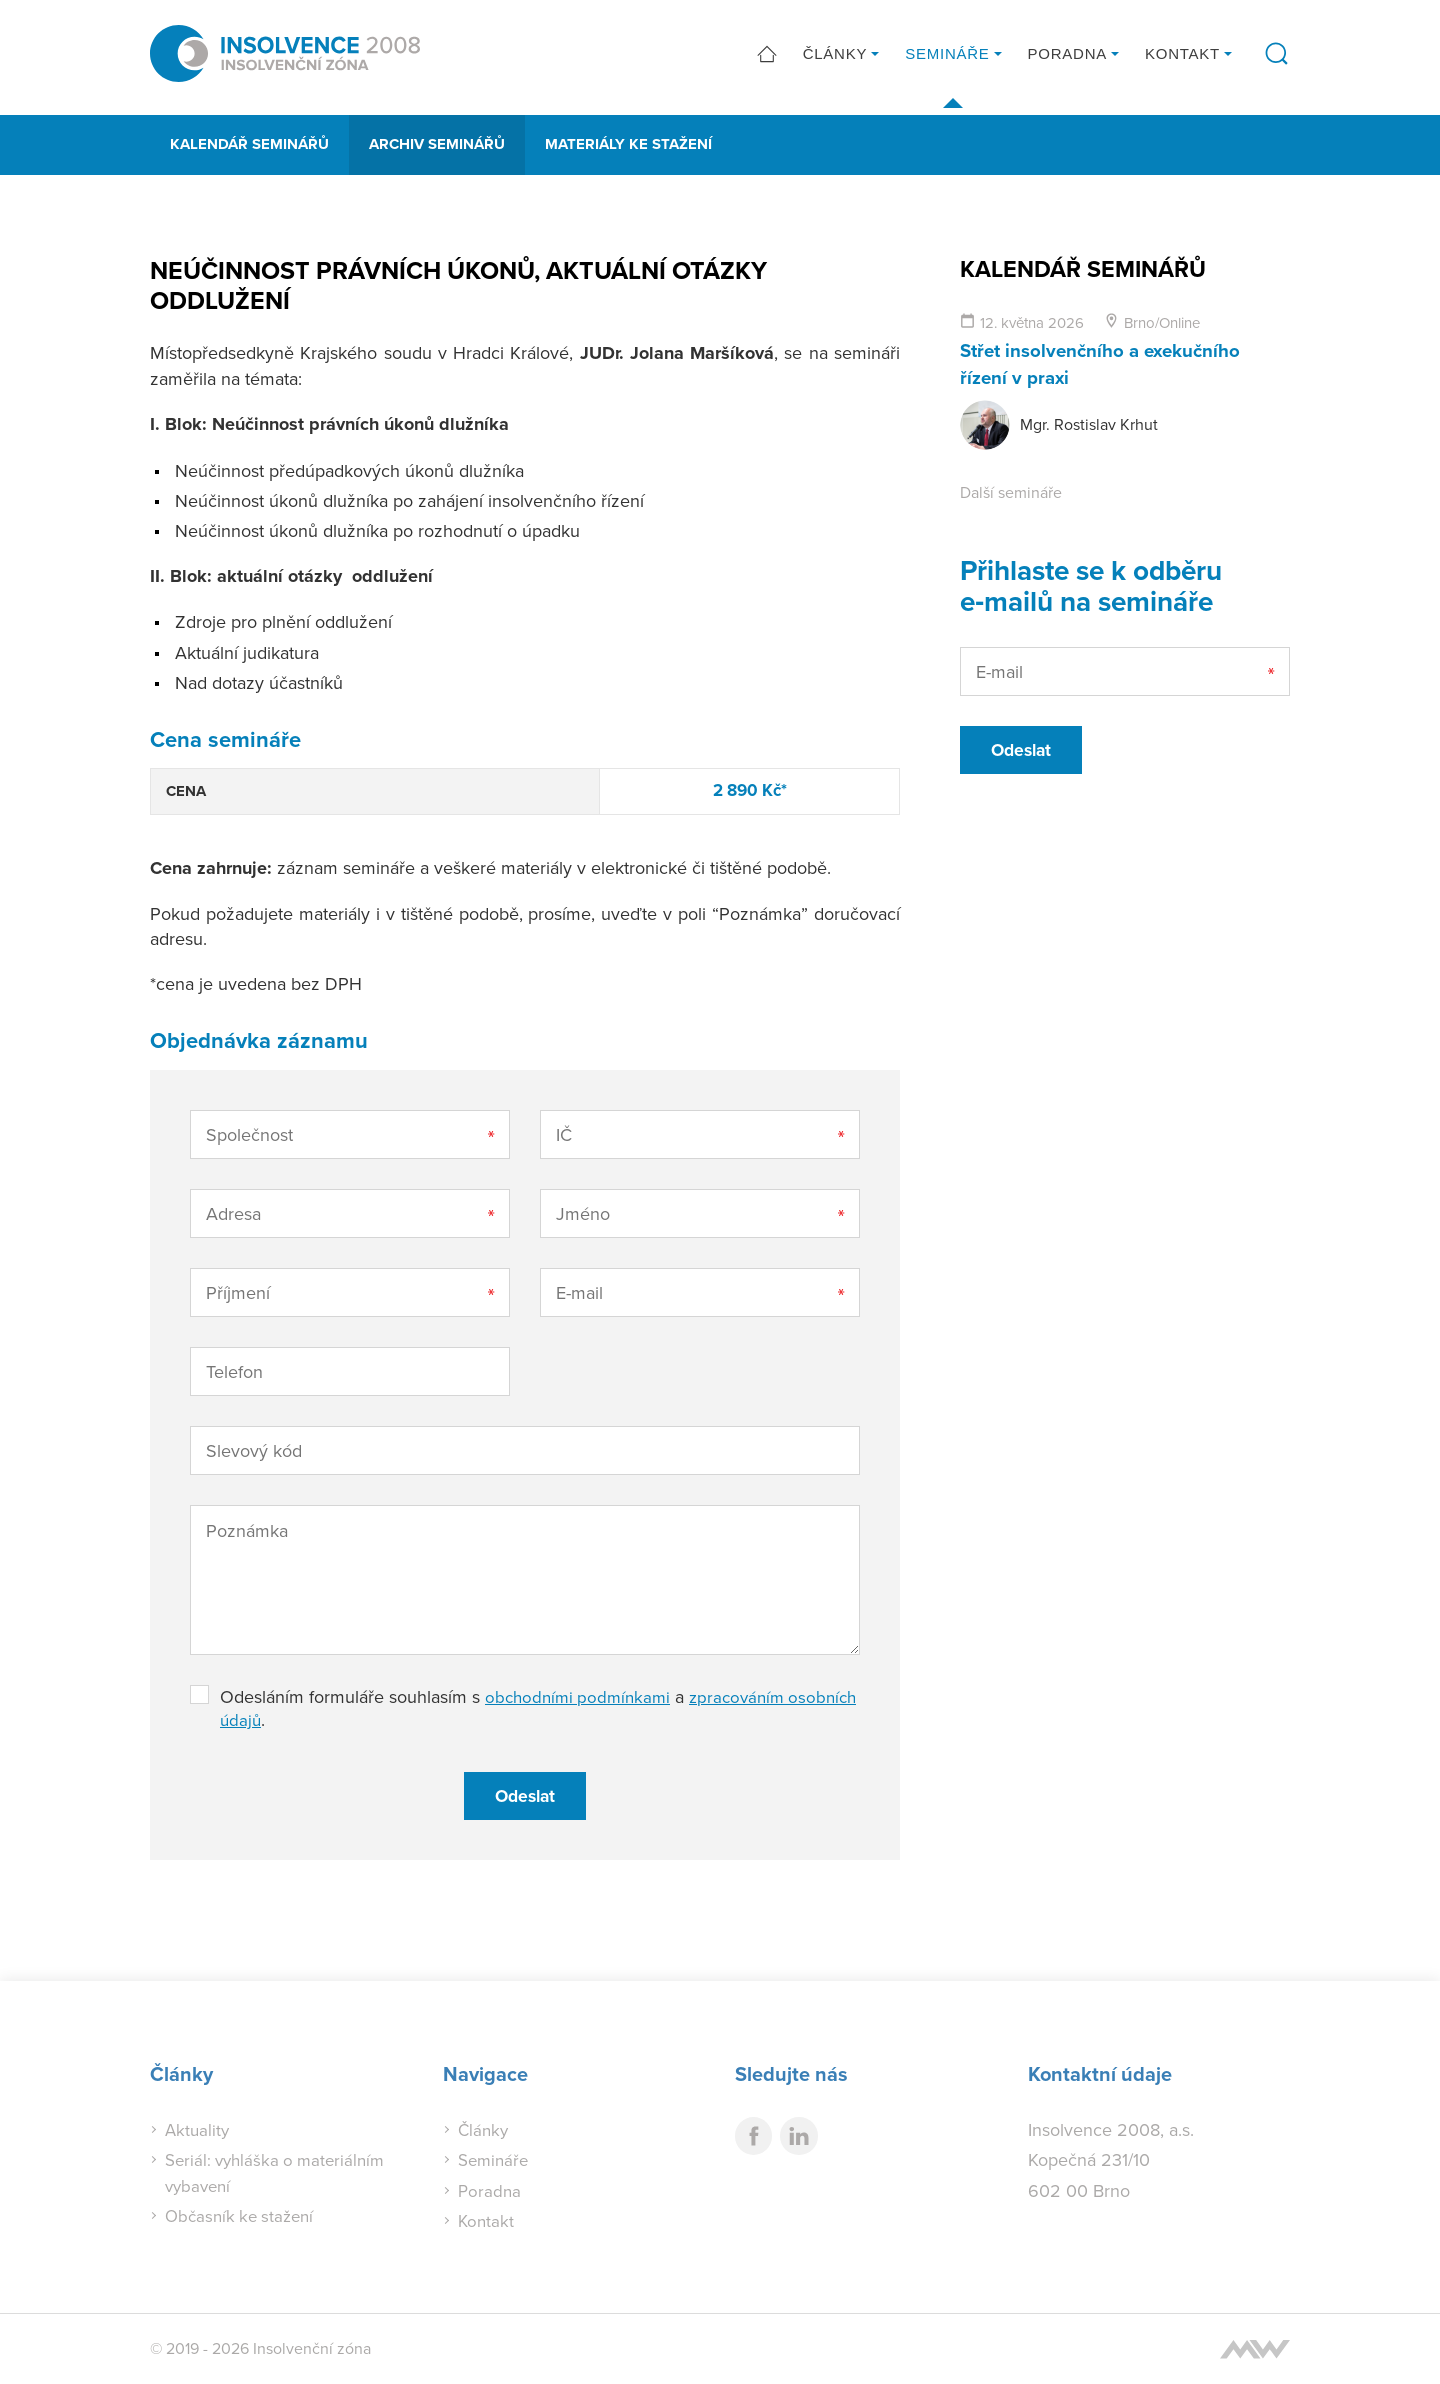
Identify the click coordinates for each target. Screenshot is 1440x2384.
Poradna (1067, 57)
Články (835, 57)
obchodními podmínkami (581, 1696)
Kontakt (1182, 57)
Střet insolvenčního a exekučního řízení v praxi (1110, 362)
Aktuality (198, 2129)
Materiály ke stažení (628, 144)
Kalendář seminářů (249, 144)
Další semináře (1011, 491)
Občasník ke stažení (243, 2215)
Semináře (947, 57)
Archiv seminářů (437, 144)
